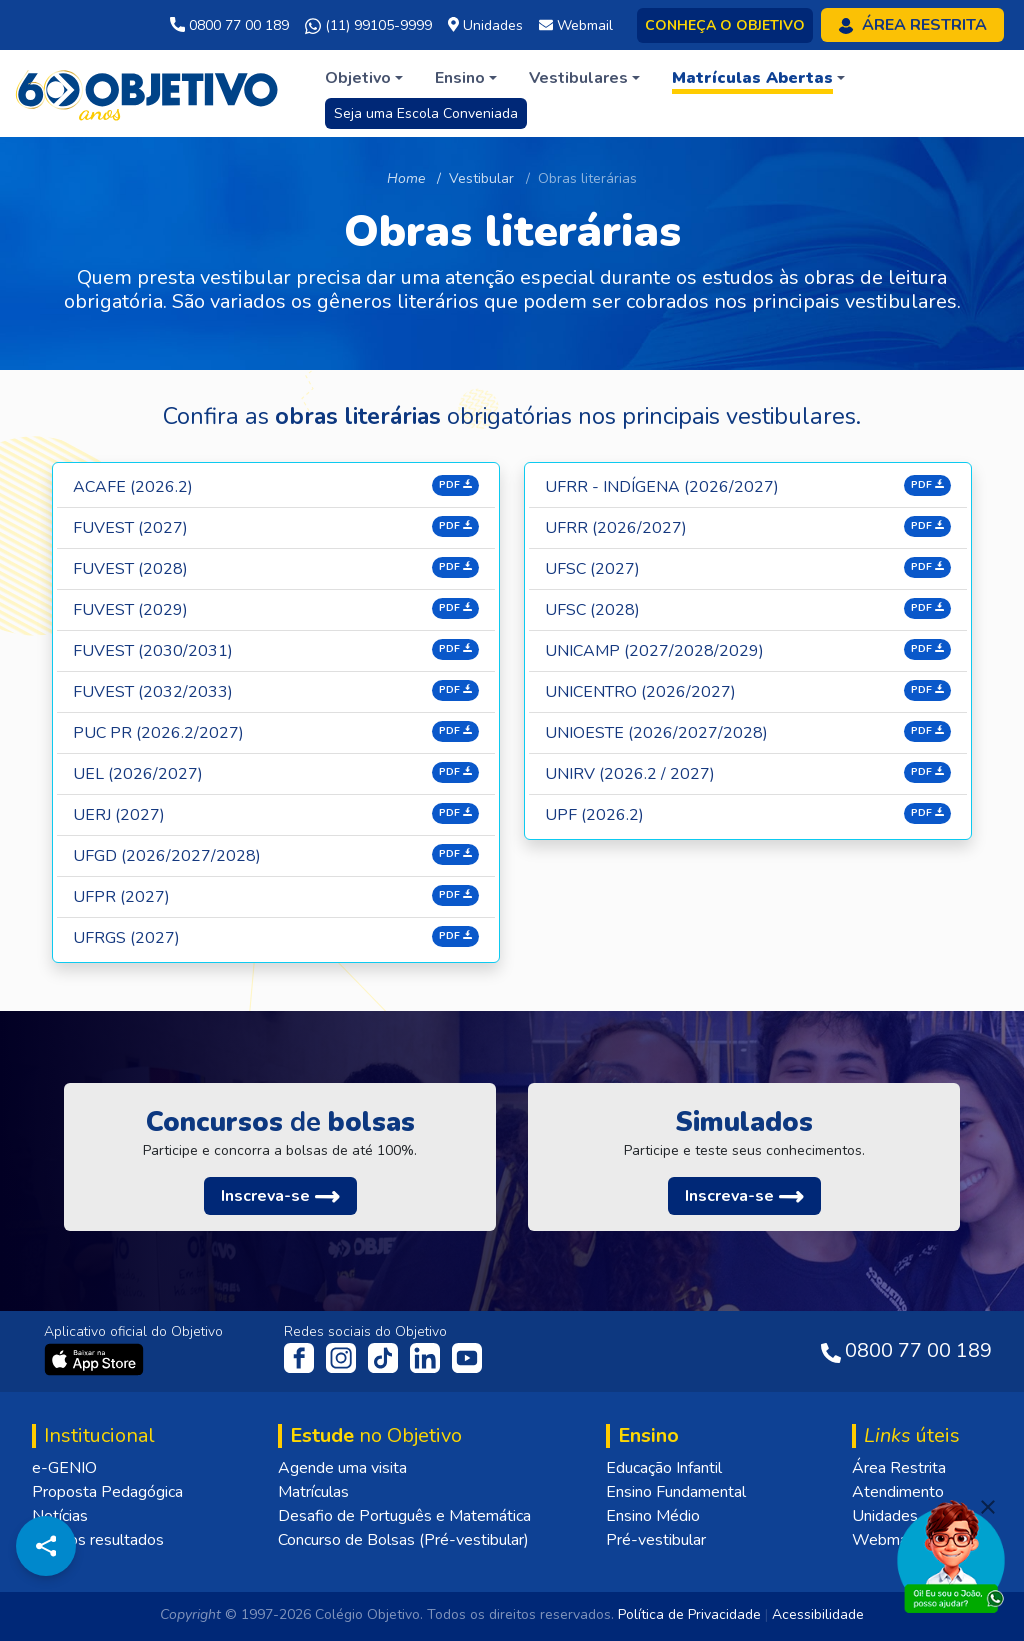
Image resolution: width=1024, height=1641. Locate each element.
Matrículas (313, 1492)
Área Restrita (899, 1468)
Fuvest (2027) (130, 528)
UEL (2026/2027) (138, 774)
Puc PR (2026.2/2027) (158, 733)
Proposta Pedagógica (107, 1492)
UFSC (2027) (592, 569)
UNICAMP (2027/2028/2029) (654, 651)
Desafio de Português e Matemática (404, 1516)
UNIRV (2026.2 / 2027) (630, 774)
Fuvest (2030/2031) (153, 651)
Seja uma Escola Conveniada (426, 113)
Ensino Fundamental (676, 1492)
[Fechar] (988, 1507)
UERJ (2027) (119, 815)
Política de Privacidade (689, 1614)
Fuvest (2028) (130, 569)
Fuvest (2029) (130, 610)
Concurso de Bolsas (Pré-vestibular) (403, 1540)
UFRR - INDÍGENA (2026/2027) (662, 487)
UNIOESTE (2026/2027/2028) (656, 733)
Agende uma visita (342, 1468)
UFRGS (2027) (126, 938)
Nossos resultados (98, 1540)
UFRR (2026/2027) (616, 528)
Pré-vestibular (656, 1540)
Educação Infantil (664, 1468)
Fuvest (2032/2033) (153, 692)
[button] (364, 78)
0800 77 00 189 (229, 25)
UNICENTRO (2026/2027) (640, 692)
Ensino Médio (653, 1516)
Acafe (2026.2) (133, 487)
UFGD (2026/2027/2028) (167, 856)
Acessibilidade (818, 1614)
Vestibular (481, 178)
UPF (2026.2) (594, 815)
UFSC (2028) (592, 610)
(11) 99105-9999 (368, 26)
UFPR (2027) (121, 897)
